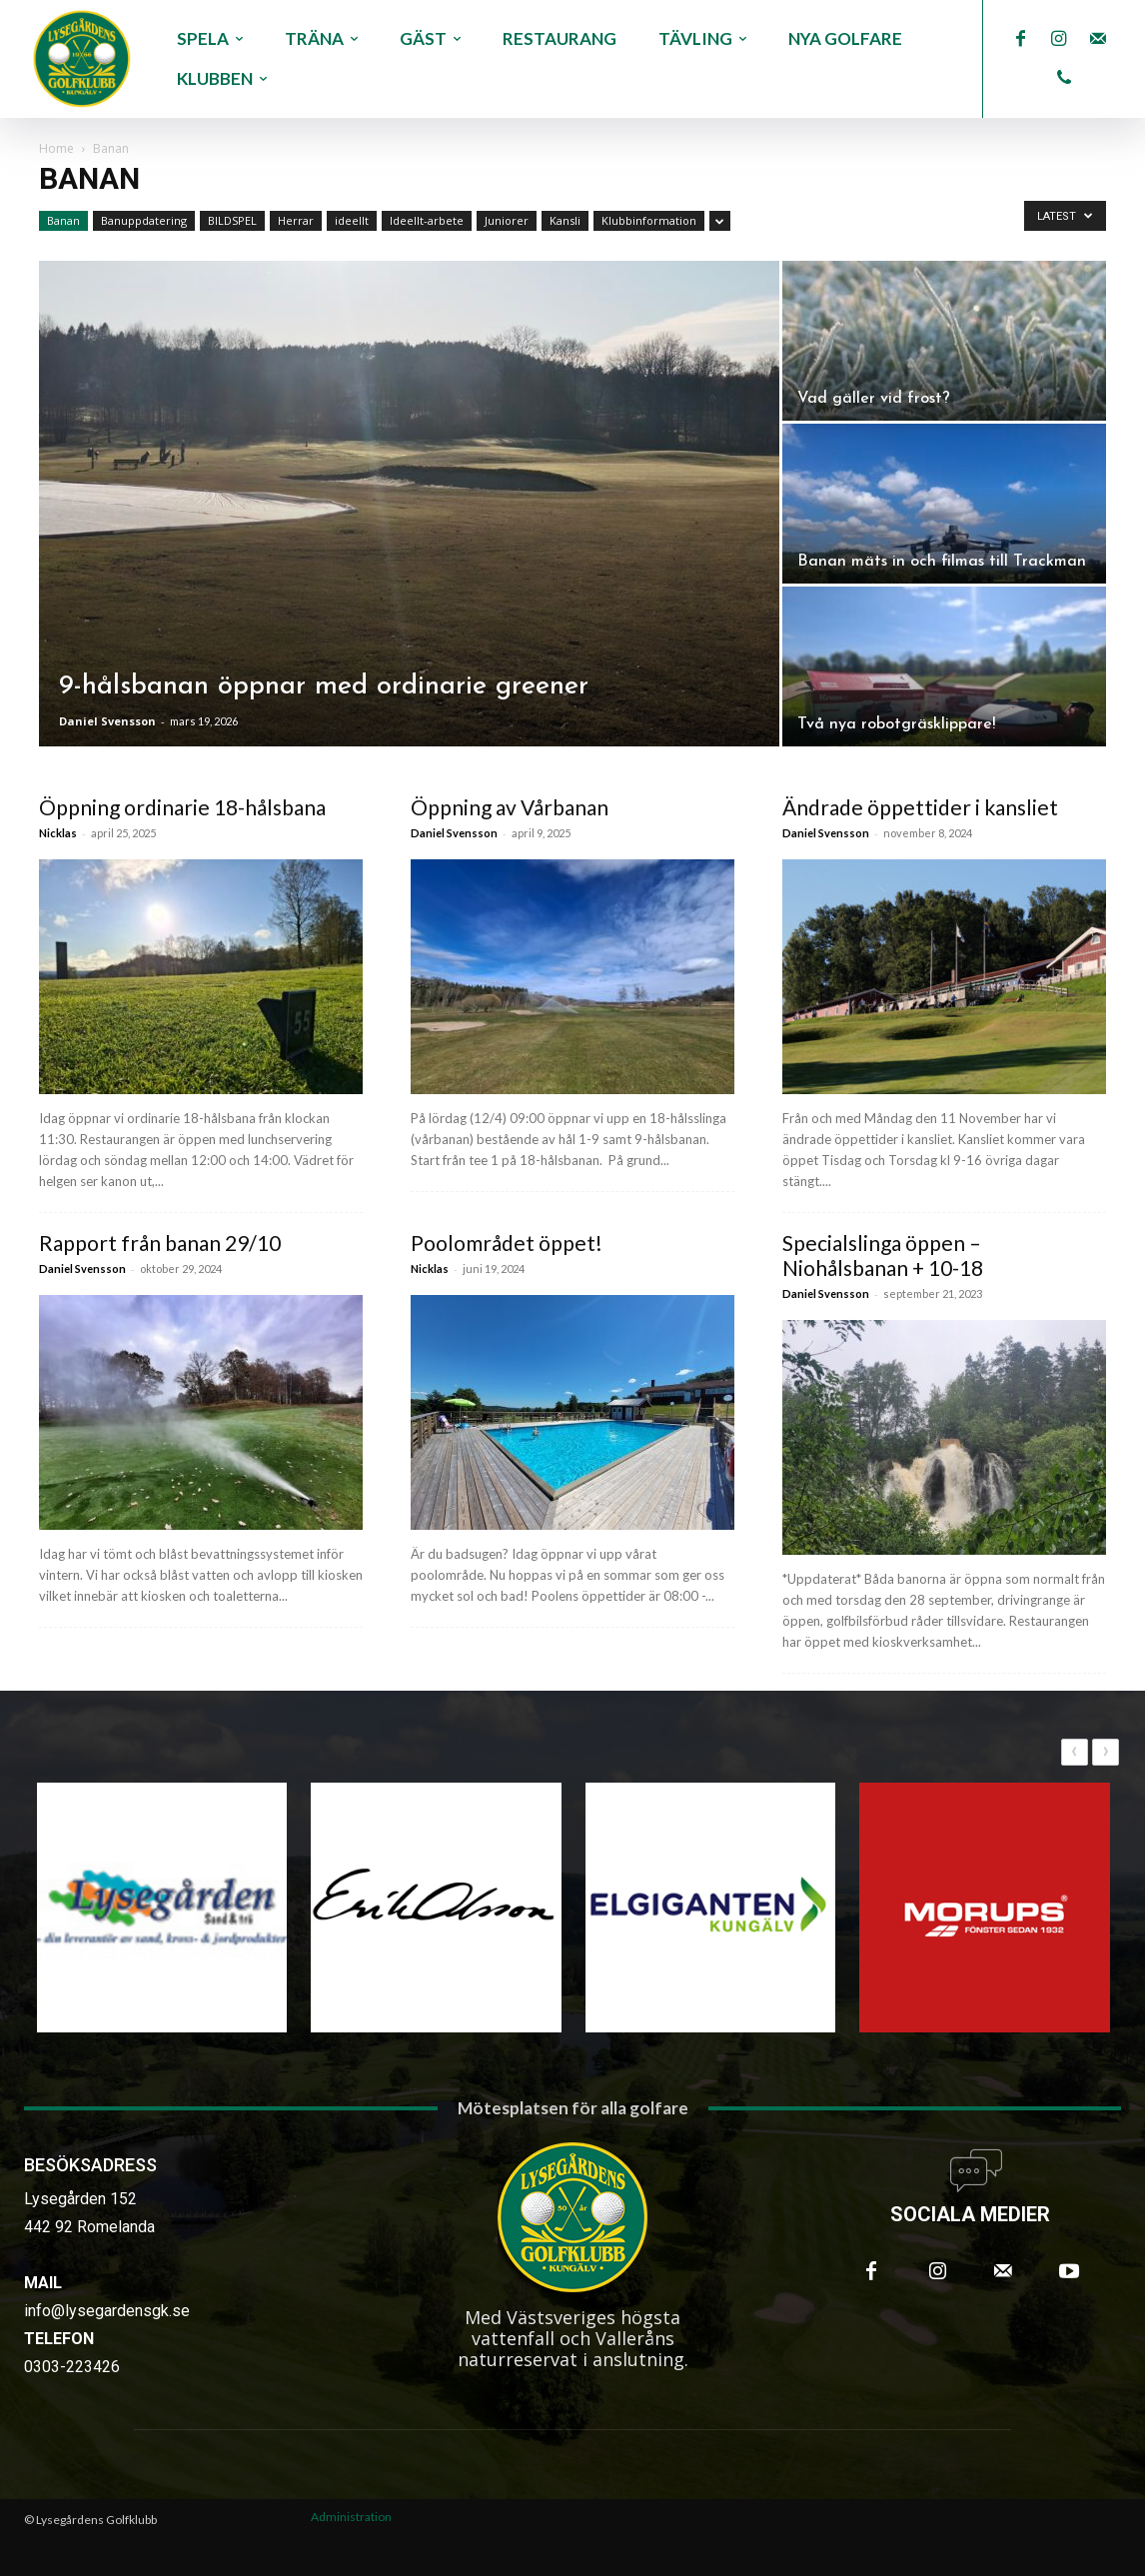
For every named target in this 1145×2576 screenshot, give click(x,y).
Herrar (296, 220)
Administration (351, 2516)
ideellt (352, 220)
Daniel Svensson (107, 720)
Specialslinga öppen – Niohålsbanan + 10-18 (882, 1255)
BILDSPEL (232, 220)
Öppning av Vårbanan (509, 806)
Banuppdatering (144, 220)
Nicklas (58, 832)
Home (56, 148)
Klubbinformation (648, 220)
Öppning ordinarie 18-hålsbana (182, 806)
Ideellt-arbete (427, 220)
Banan (63, 220)
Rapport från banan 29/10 (160, 1242)
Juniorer (507, 220)
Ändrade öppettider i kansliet (920, 806)
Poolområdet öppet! (506, 1242)
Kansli (565, 220)
